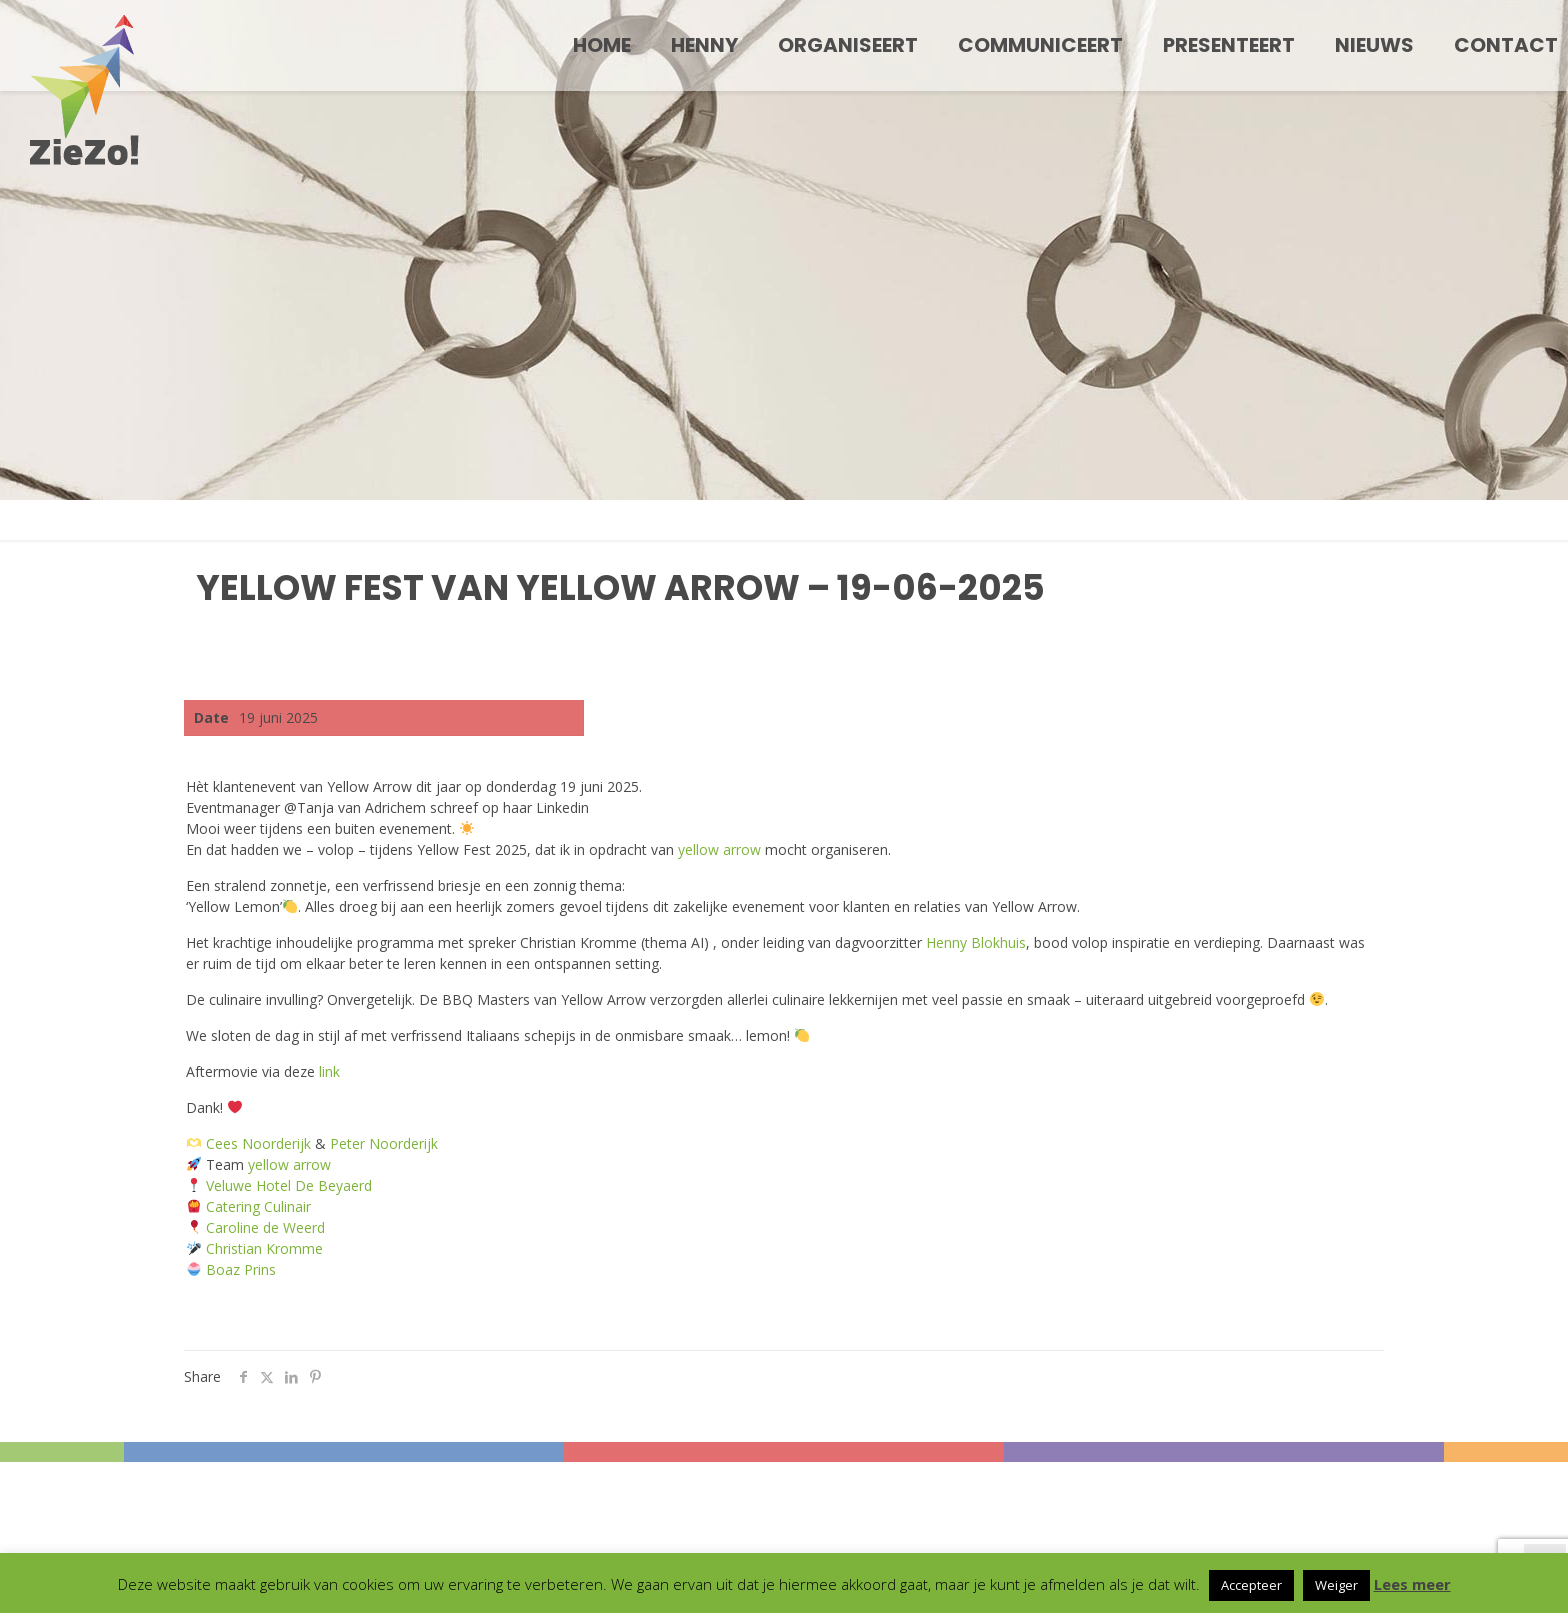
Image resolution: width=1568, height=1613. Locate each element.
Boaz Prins (241, 1269)
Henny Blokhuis (976, 942)
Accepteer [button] (1251, 1585)
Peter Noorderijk (384, 1143)
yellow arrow (719, 849)
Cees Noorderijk (258, 1143)
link (329, 1071)
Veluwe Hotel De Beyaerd (289, 1185)
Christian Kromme (264, 1248)
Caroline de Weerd (265, 1227)
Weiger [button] (1336, 1585)
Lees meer (1412, 1584)
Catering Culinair (258, 1206)
